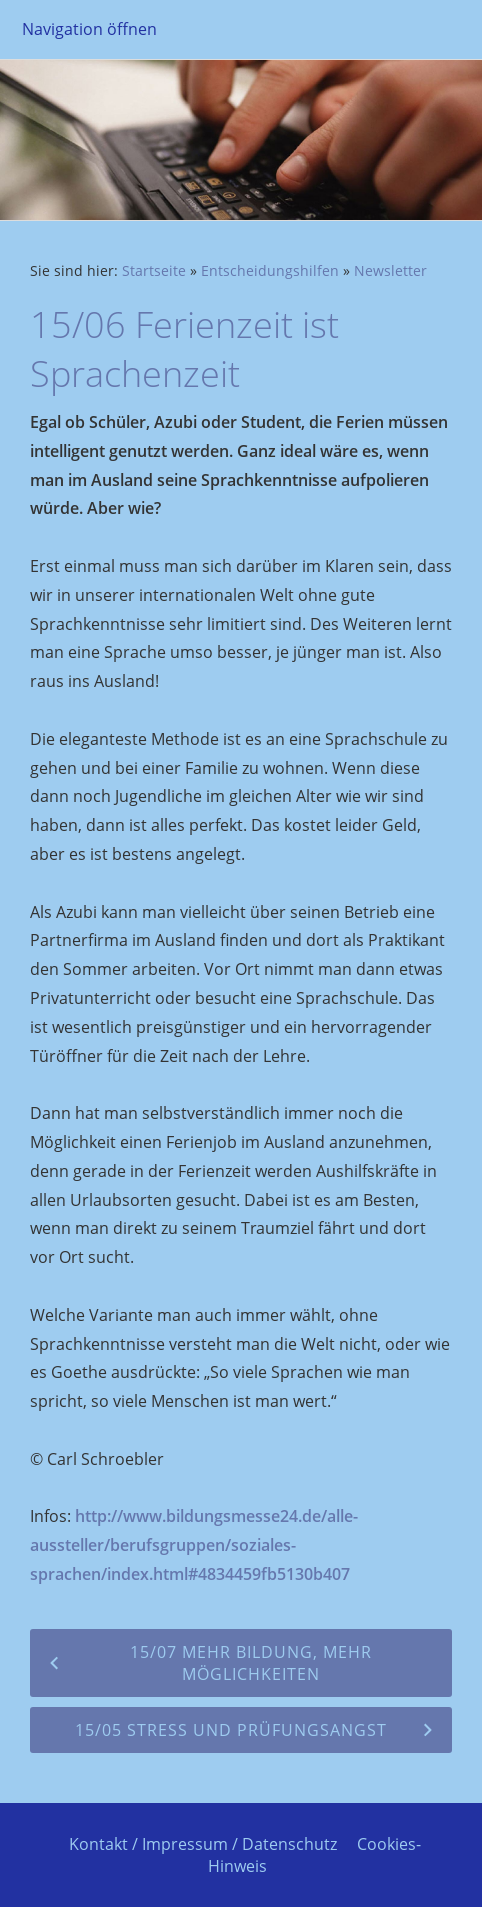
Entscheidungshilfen (270, 270)
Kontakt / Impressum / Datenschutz (203, 1844)
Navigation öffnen (89, 29)
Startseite (154, 270)
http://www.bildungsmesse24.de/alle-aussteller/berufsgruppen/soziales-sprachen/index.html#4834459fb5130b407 (194, 1545)
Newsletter (390, 270)
